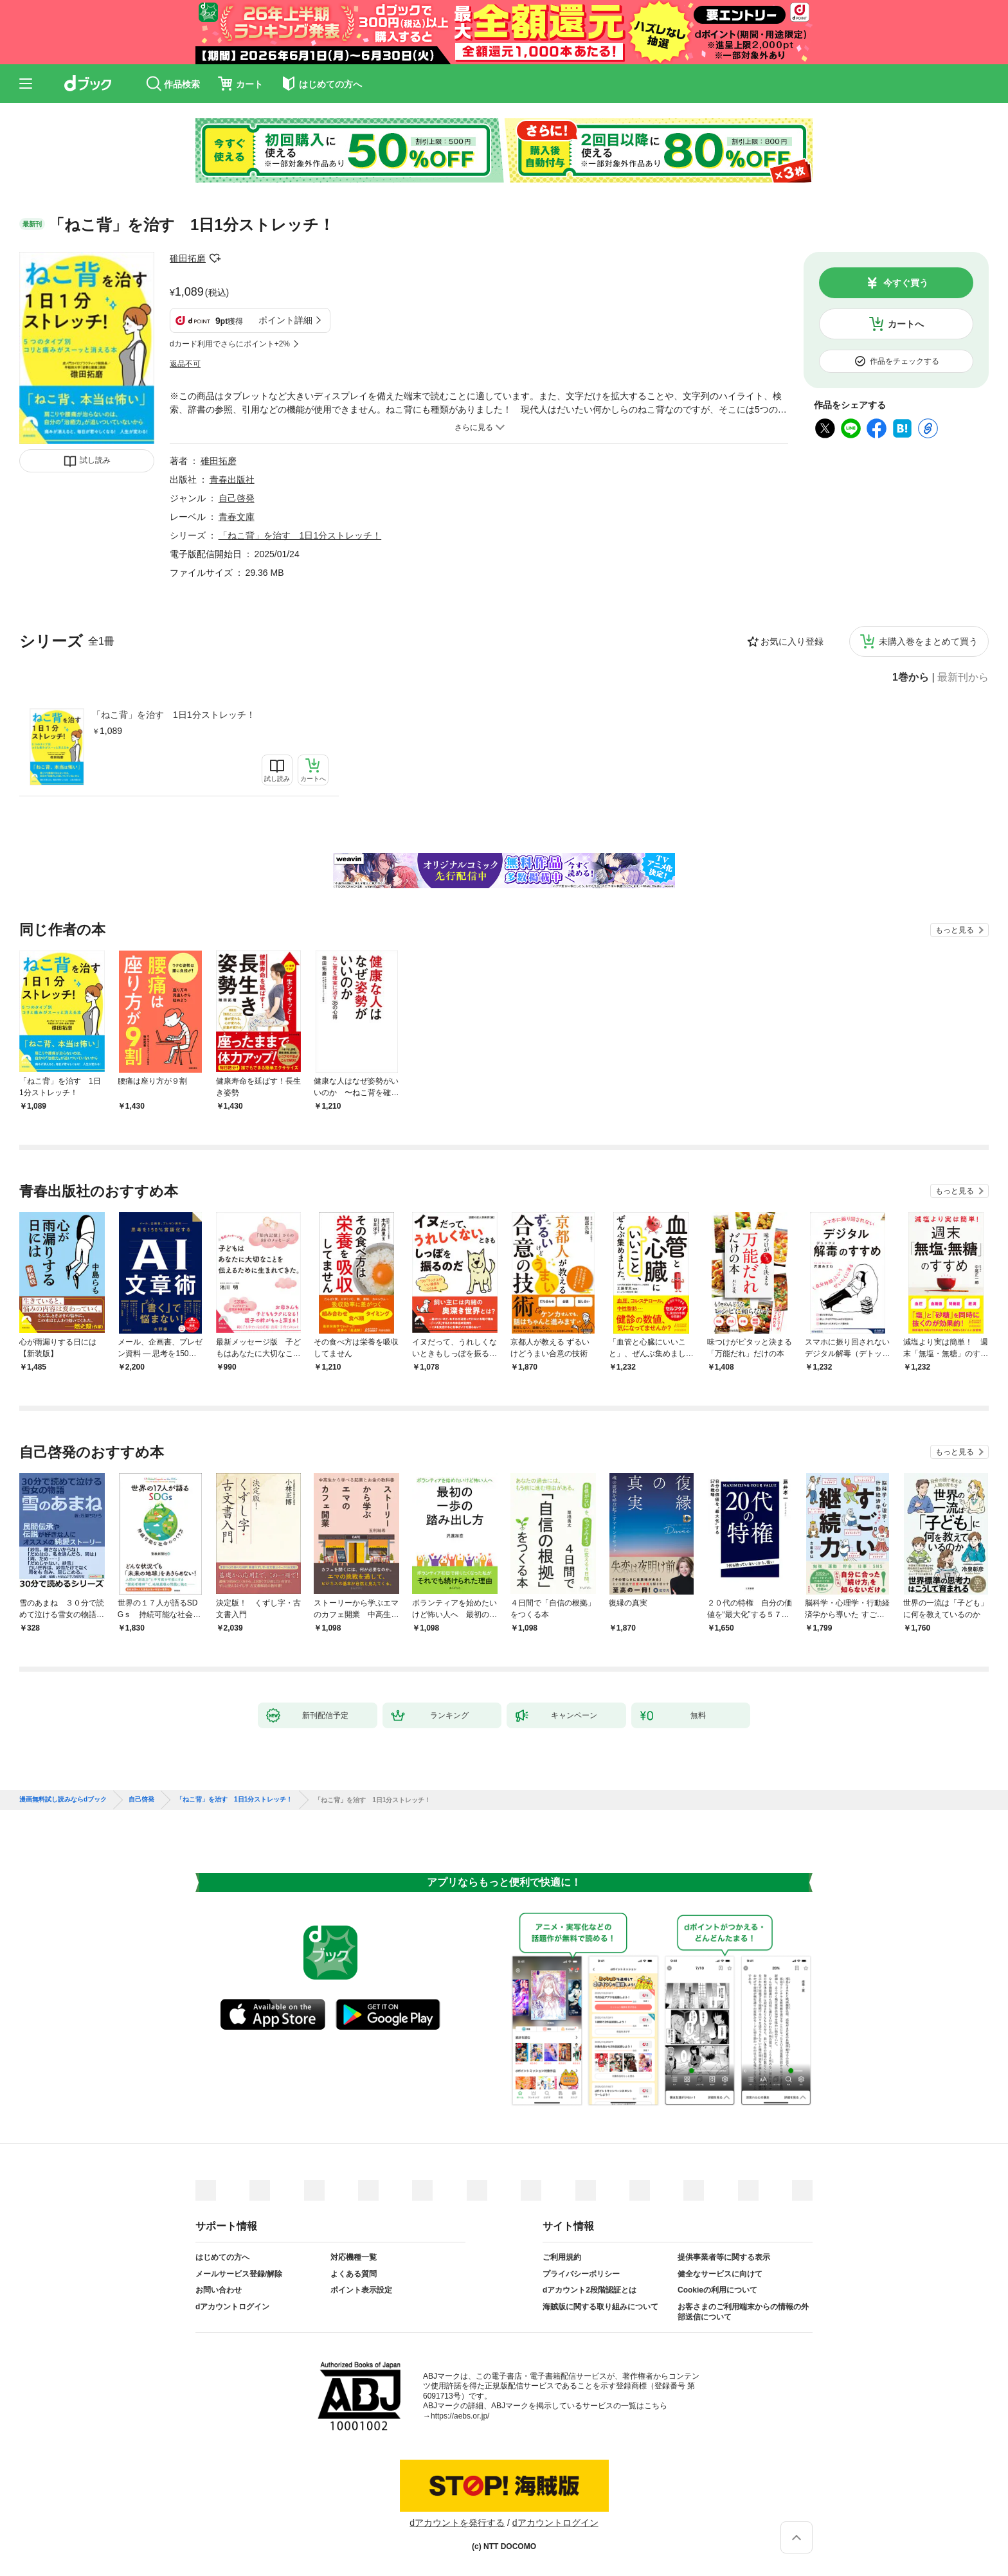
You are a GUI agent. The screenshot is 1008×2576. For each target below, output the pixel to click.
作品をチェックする (904, 361)
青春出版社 (232, 479)
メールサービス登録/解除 (238, 2273)
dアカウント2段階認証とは (589, 2289)
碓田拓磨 (188, 258)
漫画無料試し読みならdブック (63, 1799)
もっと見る (954, 930)
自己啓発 (237, 498)
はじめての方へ (222, 2257)
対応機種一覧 (353, 2257)
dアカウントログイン (232, 2306)
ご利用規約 (562, 2257)
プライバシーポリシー (581, 2273)
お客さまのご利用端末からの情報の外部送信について (743, 2311)
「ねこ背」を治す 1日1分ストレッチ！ (173, 715)
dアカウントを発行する (457, 2523)
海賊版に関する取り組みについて (600, 2306)
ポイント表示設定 (361, 2289)
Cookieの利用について (717, 2289)
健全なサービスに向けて (720, 2273)
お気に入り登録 (792, 641)
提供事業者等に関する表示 (724, 2257)
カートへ (906, 324)
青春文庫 (237, 517)
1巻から (910, 677)
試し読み (95, 460)
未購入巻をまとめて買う (928, 641)
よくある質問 (353, 2273)
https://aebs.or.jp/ (460, 2415)
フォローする (214, 258)
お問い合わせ (218, 2289)
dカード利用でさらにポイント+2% (230, 343)
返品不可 (185, 363)
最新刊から (963, 677)
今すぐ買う (905, 283)
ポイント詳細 (285, 320)
